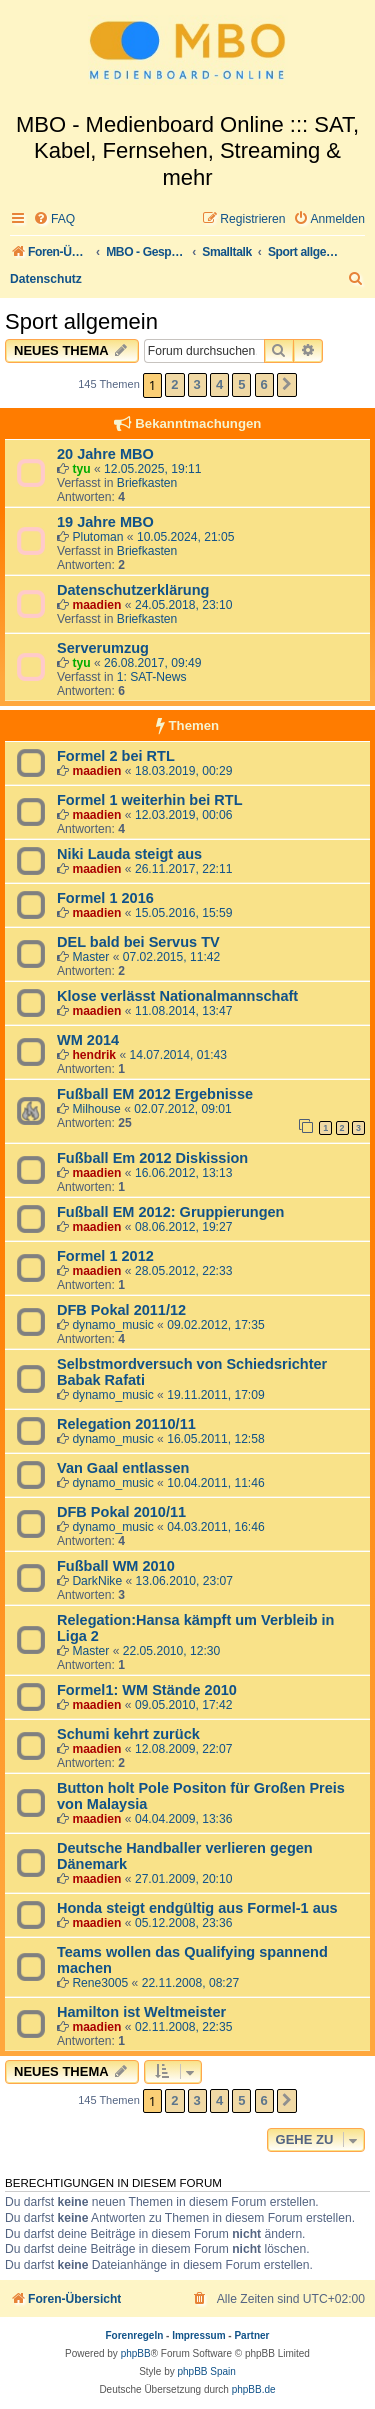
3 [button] (197, 384)
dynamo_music (112, 1325)
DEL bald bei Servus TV (138, 942)
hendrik (94, 1055)
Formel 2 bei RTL (116, 756)
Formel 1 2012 (105, 1256)
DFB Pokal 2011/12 (121, 1310)
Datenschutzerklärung (133, 590)
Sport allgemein (81, 321)
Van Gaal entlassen (123, 1468)
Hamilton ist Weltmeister (141, 2012)
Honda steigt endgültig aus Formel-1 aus (197, 1908)
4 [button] (219, 384)
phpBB (136, 2353)
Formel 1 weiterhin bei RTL (150, 800)
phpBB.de (254, 2389)
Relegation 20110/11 (126, 1424)
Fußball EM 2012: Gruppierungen (170, 1212)
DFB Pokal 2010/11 (121, 1512)
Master (90, 957)
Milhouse (96, 1109)
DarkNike (97, 1581)
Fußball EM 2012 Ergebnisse (155, 1094)
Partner (251, 2335)
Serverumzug (103, 648)
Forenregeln (135, 2335)
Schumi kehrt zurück (128, 1734)
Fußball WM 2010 (116, 1566)
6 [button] (264, 384)
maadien (96, 605)
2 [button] (174, 384)
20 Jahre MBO (105, 454)
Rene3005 (100, 1983)
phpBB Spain (206, 2371)
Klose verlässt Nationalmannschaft (177, 996)
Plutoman (97, 537)
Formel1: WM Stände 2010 (147, 1690)
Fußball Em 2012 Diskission (152, 1158)
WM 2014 (88, 1040)
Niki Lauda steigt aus (129, 854)
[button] (287, 385)
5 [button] (241, 384)
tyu (81, 469)
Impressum (198, 2335)
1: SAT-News (152, 677)
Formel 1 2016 (105, 898)
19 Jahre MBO (105, 522)
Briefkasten (147, 483)
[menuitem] (54, 219)
